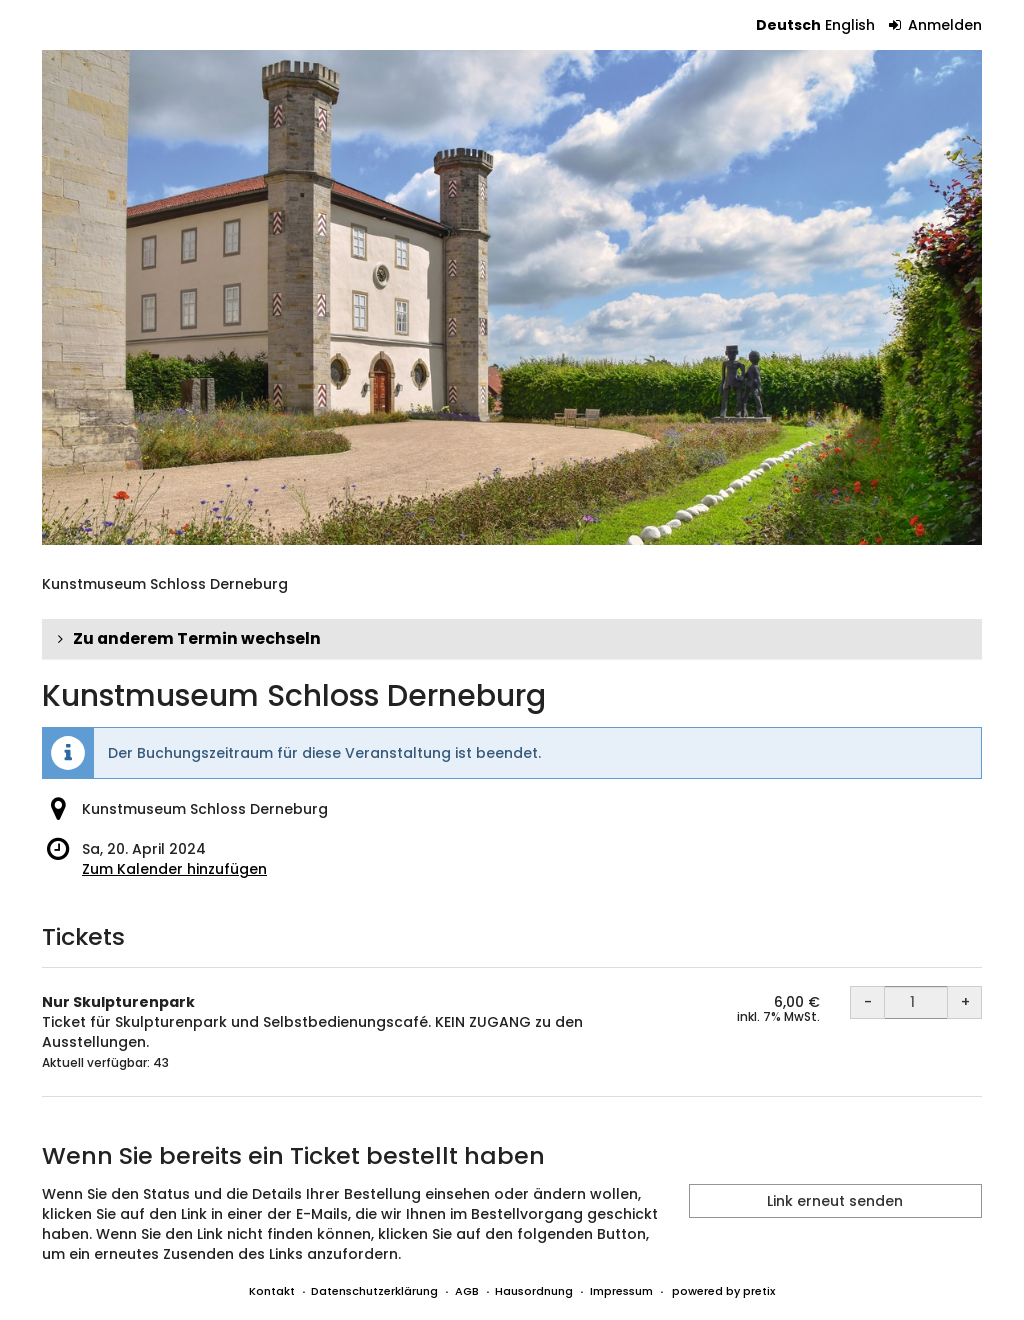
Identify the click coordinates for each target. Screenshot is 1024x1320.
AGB (467, 1291)
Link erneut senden (835, 1201)
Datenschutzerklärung (374, 1291)
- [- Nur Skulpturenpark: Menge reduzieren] (868, 1002)
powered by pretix (723, 1291)
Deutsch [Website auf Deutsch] (788, 25)
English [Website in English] (850, 25)
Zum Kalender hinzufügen (174, 869)
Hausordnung (534, 1291)
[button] (512, 639)
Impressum (621, 1291)
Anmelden (936, 25)
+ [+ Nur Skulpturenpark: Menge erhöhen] (965, 1002)
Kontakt (272, 1291)
